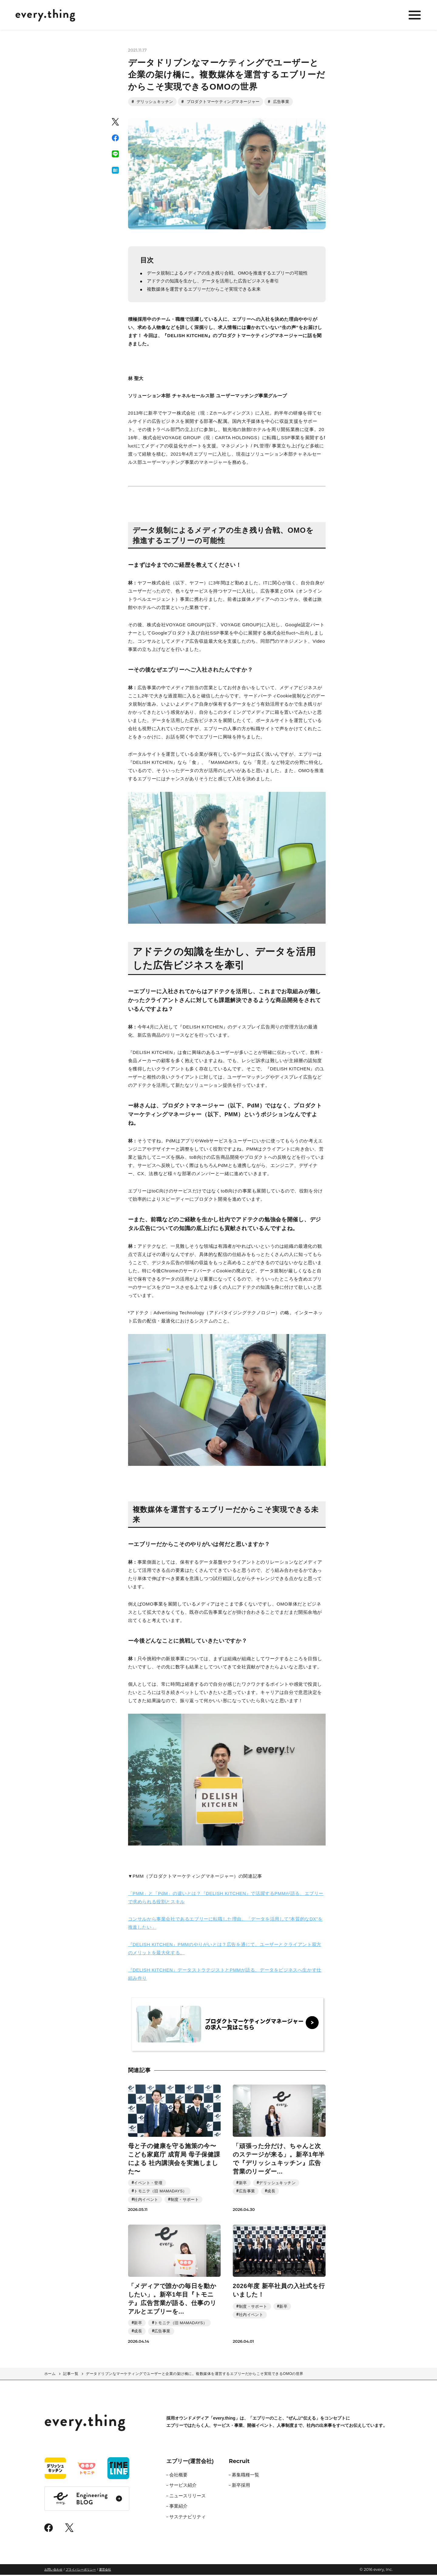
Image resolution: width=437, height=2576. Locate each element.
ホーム (50, 2375)
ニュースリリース (187, 2496)
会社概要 (178, 2476)
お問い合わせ (53, 2570)
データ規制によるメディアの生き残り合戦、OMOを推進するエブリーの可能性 (227, 273)
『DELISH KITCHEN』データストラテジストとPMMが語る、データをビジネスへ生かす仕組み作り (224, 1975)
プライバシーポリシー (81, 2570)
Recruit (239, 2462)
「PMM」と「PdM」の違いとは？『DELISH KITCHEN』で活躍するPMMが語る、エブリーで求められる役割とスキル (226, 1898)
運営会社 (105, 2570)
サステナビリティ (187, 2517)
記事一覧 (70, 2375)
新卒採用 (241, 2486)
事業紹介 (178, 2507)
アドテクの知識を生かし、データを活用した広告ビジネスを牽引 (213, 282)
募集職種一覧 (245, 2476)
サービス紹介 (183, 2486)
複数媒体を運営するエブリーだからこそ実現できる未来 (204, 290)
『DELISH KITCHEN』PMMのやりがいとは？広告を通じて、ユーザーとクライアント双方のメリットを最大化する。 (224, 1949)
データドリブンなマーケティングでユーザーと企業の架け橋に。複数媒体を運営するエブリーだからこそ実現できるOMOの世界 (194, 2375)
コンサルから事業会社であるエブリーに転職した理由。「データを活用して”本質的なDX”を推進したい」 (225, 1924)
